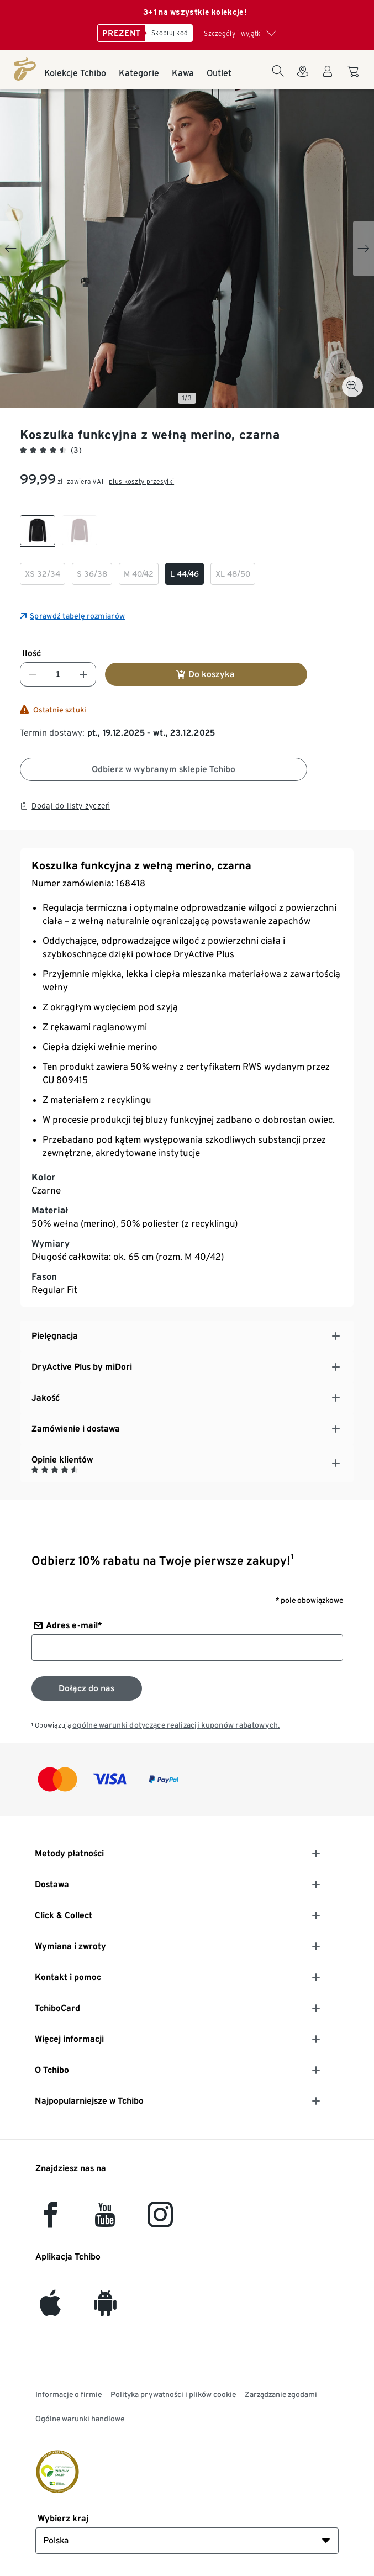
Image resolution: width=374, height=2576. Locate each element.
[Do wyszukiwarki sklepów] (302, 78)
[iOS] (50, 2309)
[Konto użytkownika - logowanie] (327, 78)
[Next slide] (363, 248)
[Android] (105, 2309)
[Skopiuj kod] (169, 33)
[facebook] (50, 2221)
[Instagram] (160, 2221)
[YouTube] (105, 2221)
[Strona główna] (25, 69)
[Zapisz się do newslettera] (86, 1688)
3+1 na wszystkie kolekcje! (195, 12)
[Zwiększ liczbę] (83, 674)
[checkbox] (37, 531)
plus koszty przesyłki (141, 481)
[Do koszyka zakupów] (354, 77)
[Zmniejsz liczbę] (32, 674)
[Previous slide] (10, 248)
